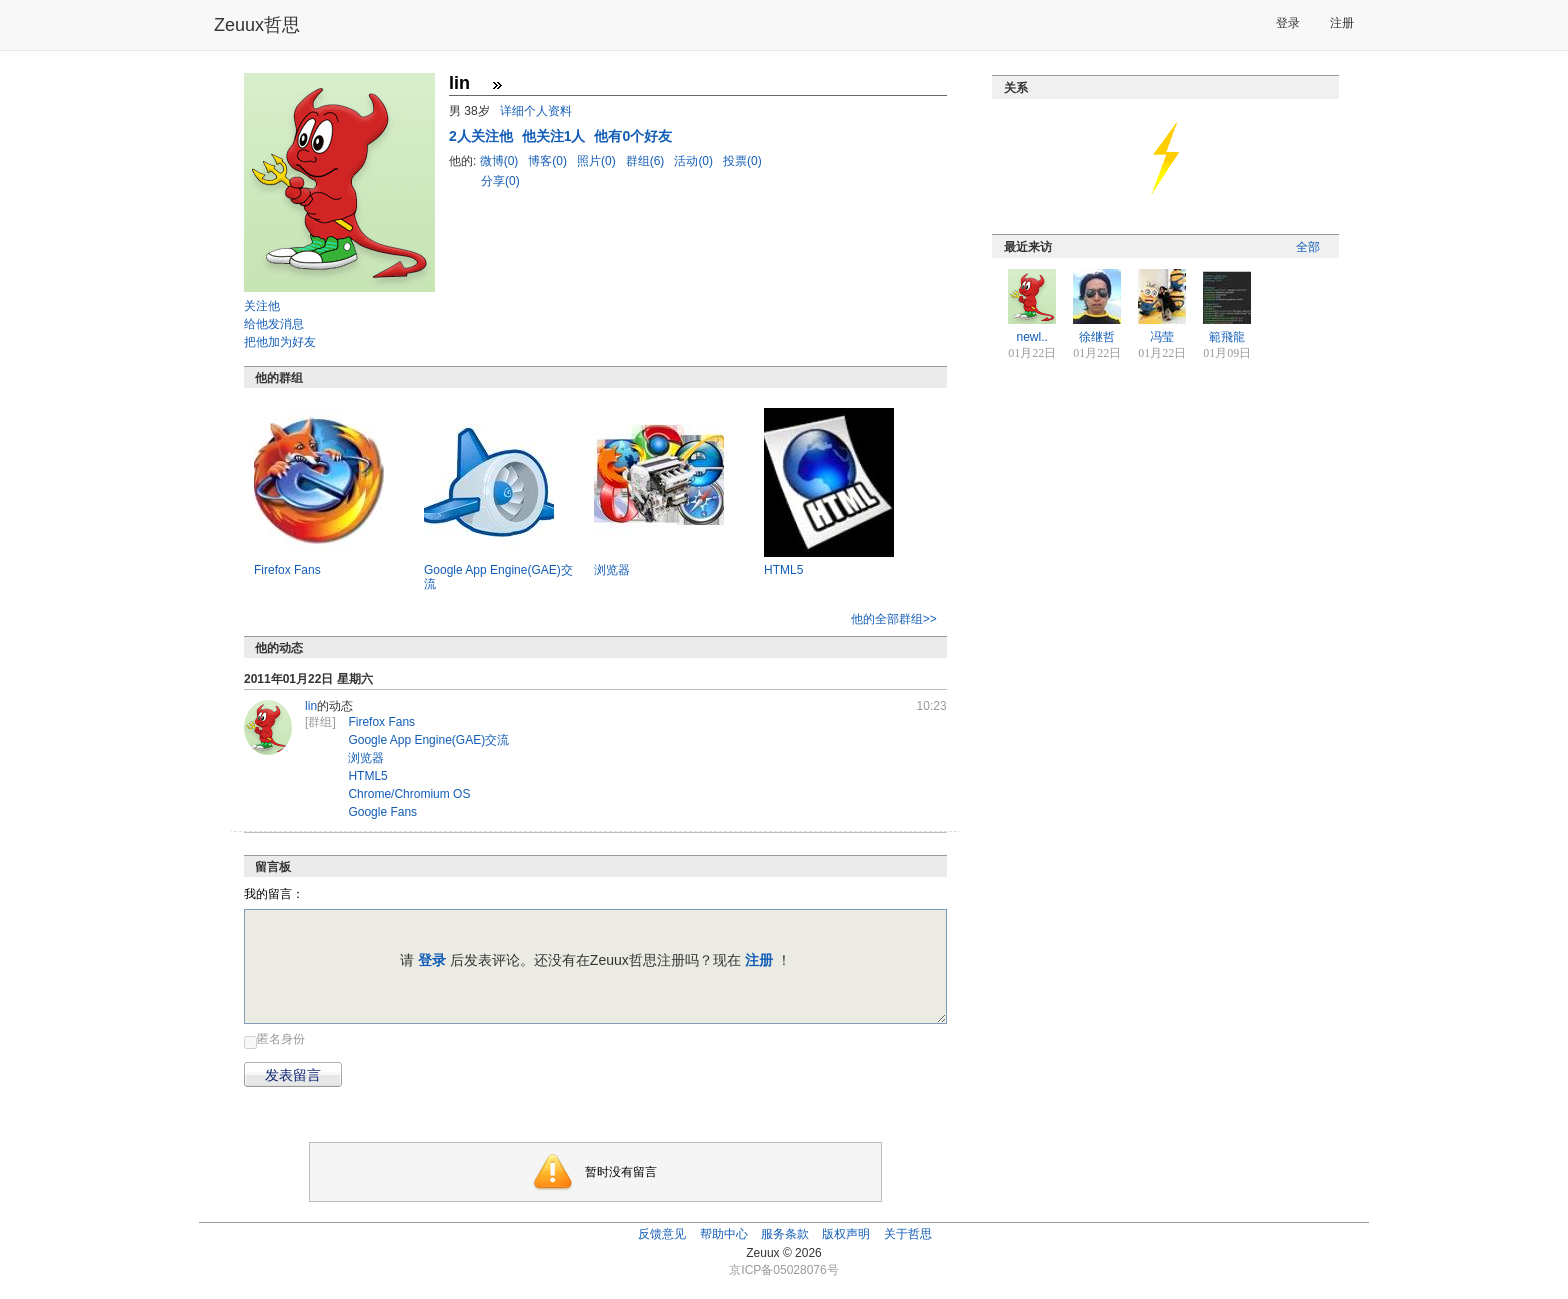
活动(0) (695, 161)
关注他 (262, 306)
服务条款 (785, 1234)
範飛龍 (1227, 337)
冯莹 (1162, 337)
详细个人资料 (536, 111)
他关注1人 (556, 136)
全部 (1308, 247)
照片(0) (598, 161)
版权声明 (846, 1234)
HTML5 (783, 570)
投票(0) (742, 161)
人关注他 (483, 136)
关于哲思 (908, 1234)
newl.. (1031, 337)
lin (311, 706)
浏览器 (612, 570)
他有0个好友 (633, 136)
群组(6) (647, 161)
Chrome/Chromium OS (409, 794)
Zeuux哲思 (257, 25)
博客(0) (549, 161)
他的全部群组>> (894, 619)
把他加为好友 (280, 342)
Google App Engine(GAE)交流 (428, 740)
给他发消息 (274, 324)
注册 (1342, 23)
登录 (1288, 23)
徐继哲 (1097, 337)
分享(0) (500, 181)
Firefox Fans (287, 570)
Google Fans (382, 812)
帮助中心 (724, 1234)
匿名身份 (281, 1039)
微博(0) (501, 161)
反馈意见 (662, 1234)
